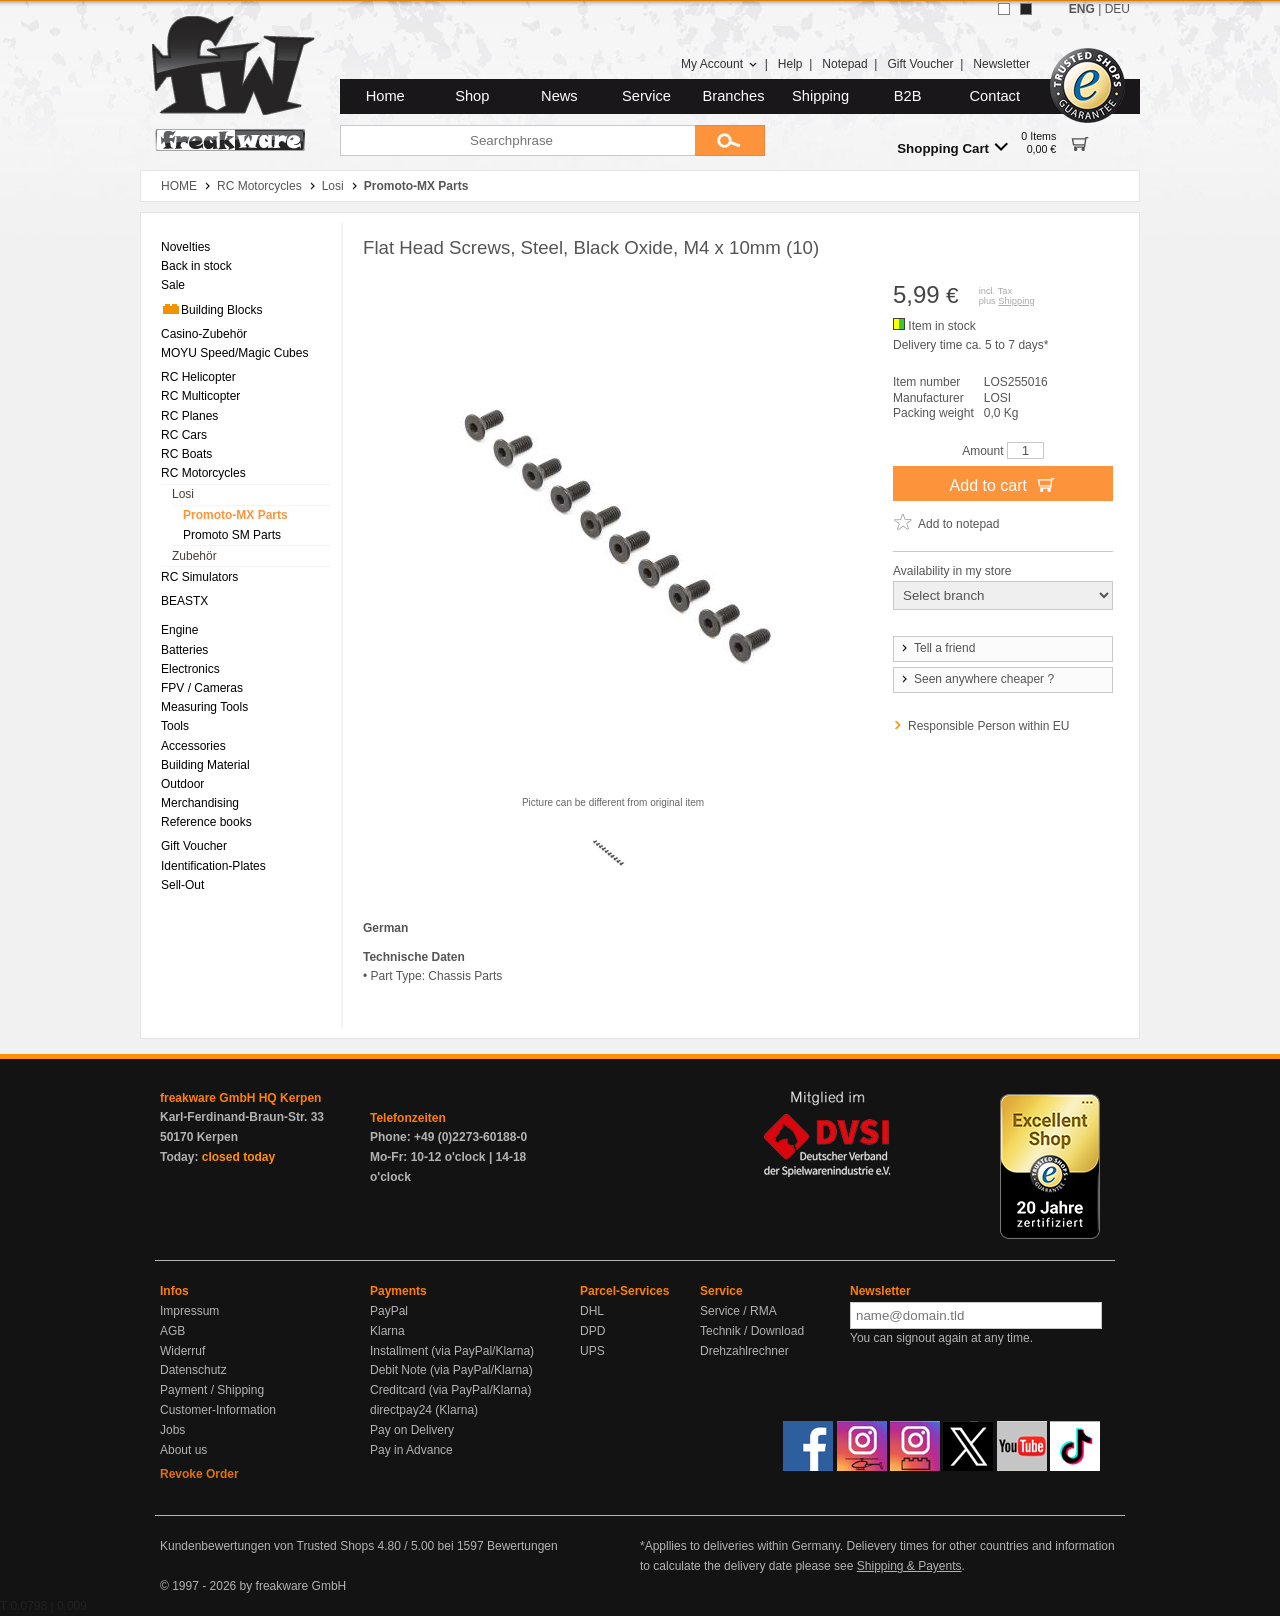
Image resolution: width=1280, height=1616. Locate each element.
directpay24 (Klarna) (424, 1410)
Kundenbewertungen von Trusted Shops (267, 1546)
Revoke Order (199, 1474)
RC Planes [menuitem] (189, 416)
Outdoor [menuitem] (182, 784)
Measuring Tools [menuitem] (204, 707)
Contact (995, 96)
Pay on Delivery (412, 1430)
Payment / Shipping (212, 1390)
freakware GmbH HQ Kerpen (240, 1098)
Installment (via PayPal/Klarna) (452, 1351)
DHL (592, 1311)
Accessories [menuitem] (193, 746)
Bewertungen (522, 1546)
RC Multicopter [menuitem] (200, 396)
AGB (172, 1331)
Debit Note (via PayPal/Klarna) (451, 1370)
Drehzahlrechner (744, 1351)
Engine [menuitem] (179, 630)
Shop (472, 96)
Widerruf (182, 1351)
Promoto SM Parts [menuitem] (232, 535)
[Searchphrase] (517, 140)
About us (183, 1450)
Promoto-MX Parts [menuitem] (235, 515)
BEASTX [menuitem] (184, 601)
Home (385, 96)
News (559, 96)
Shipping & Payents (909, 1566)
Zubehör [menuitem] (194, 556)
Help (790, 64)
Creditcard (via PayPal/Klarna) (450, 1390)
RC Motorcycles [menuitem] (203, 473)
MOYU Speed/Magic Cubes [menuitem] (234, 353)
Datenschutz (193, 1370)
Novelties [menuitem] (185, 247)
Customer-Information (218, 1410)
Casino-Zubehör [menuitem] (204, 334)
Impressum (189, 1311)
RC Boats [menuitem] (186, 454)
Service (646, 96)
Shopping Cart (952, 147)
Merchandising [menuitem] (200, 803)
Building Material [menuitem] (205, 765)
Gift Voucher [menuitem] (194, 846)
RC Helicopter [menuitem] (198, 377)
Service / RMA (738, 1311)
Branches (734, 96)
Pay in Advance (411, 1450)
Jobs (172, 1430)
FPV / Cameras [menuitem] (202, 688)
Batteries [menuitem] (184, 650)
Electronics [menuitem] (190, 669)
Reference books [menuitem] (206, 822)
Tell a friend (937, 648)
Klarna (387, 1331)
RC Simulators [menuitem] (199, 577)
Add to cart (1003, 484)
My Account (719, 64)
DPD (592, 1331)
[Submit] (730, 140)
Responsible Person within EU (988, 726)
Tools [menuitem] (175, 726)
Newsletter (1001, 64)
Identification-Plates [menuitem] (213, 866)
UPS (592, 1351)
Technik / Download (752, 1331)
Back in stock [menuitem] (196, 266)
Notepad (844, 64)
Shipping (820, 96)
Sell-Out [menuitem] (182, 885)
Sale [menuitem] (173, 285)
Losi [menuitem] (183, 494)
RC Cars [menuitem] (184, 435)
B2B (908, 96)
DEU (1117, 9)
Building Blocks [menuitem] (211, 309)
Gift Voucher (920, 64)
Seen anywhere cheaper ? (976, 679)
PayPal (389, 1311)
